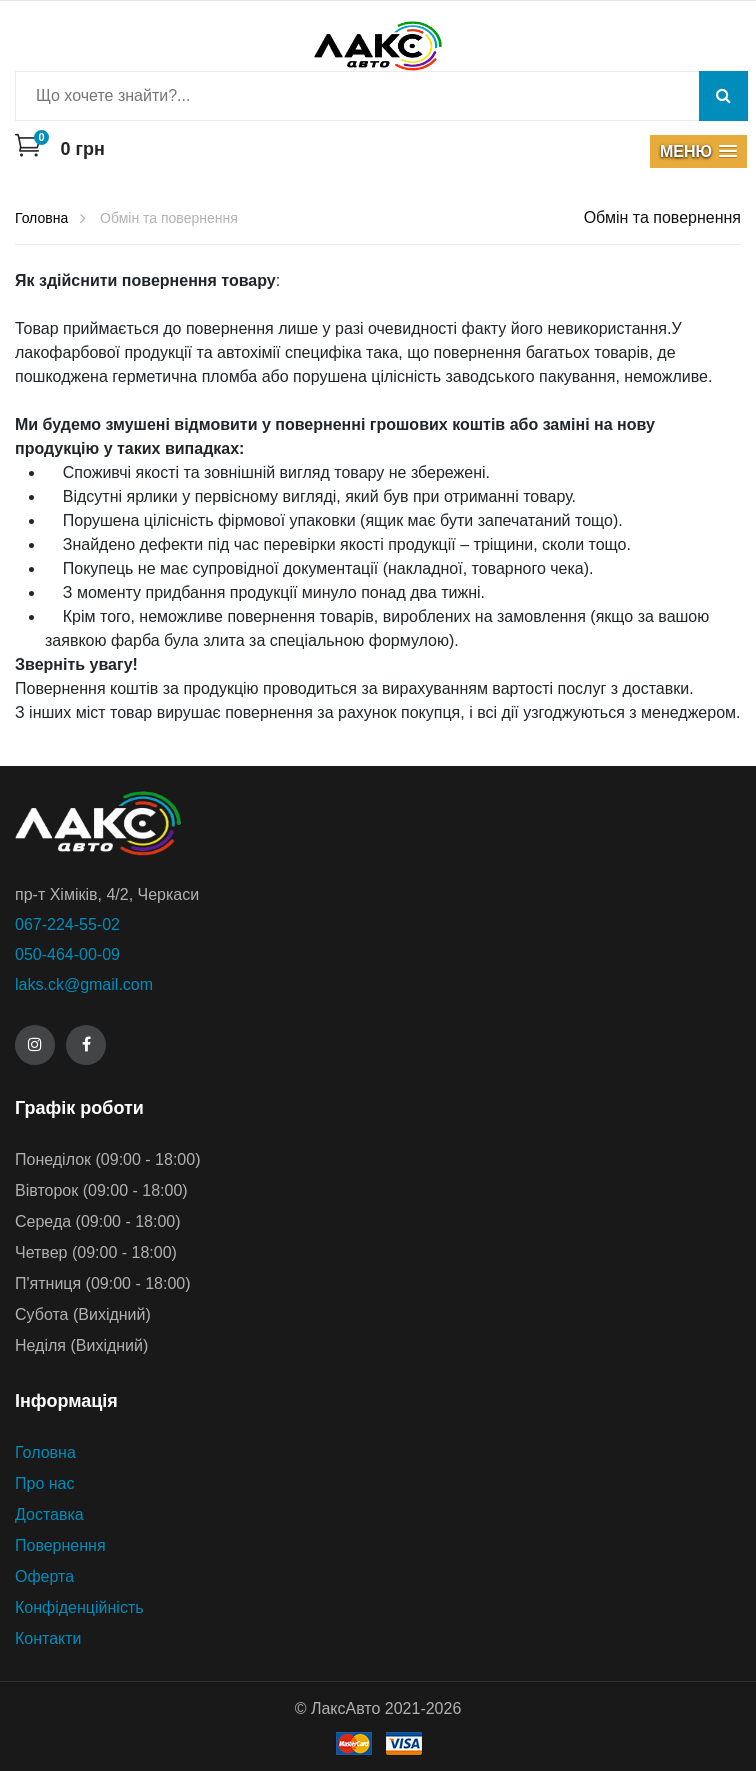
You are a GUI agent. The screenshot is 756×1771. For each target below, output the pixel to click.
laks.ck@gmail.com (84, 984)
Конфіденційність (79, 1607)
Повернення (60, 1545)
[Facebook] (86, 1045)
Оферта (44, 1576)
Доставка (49, 1514)
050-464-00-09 (67, 954)
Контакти (48, 1638)
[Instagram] (35, 1045)
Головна (45, 1452)
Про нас (44, 1483)
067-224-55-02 (67, 924)
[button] (698, 151)
